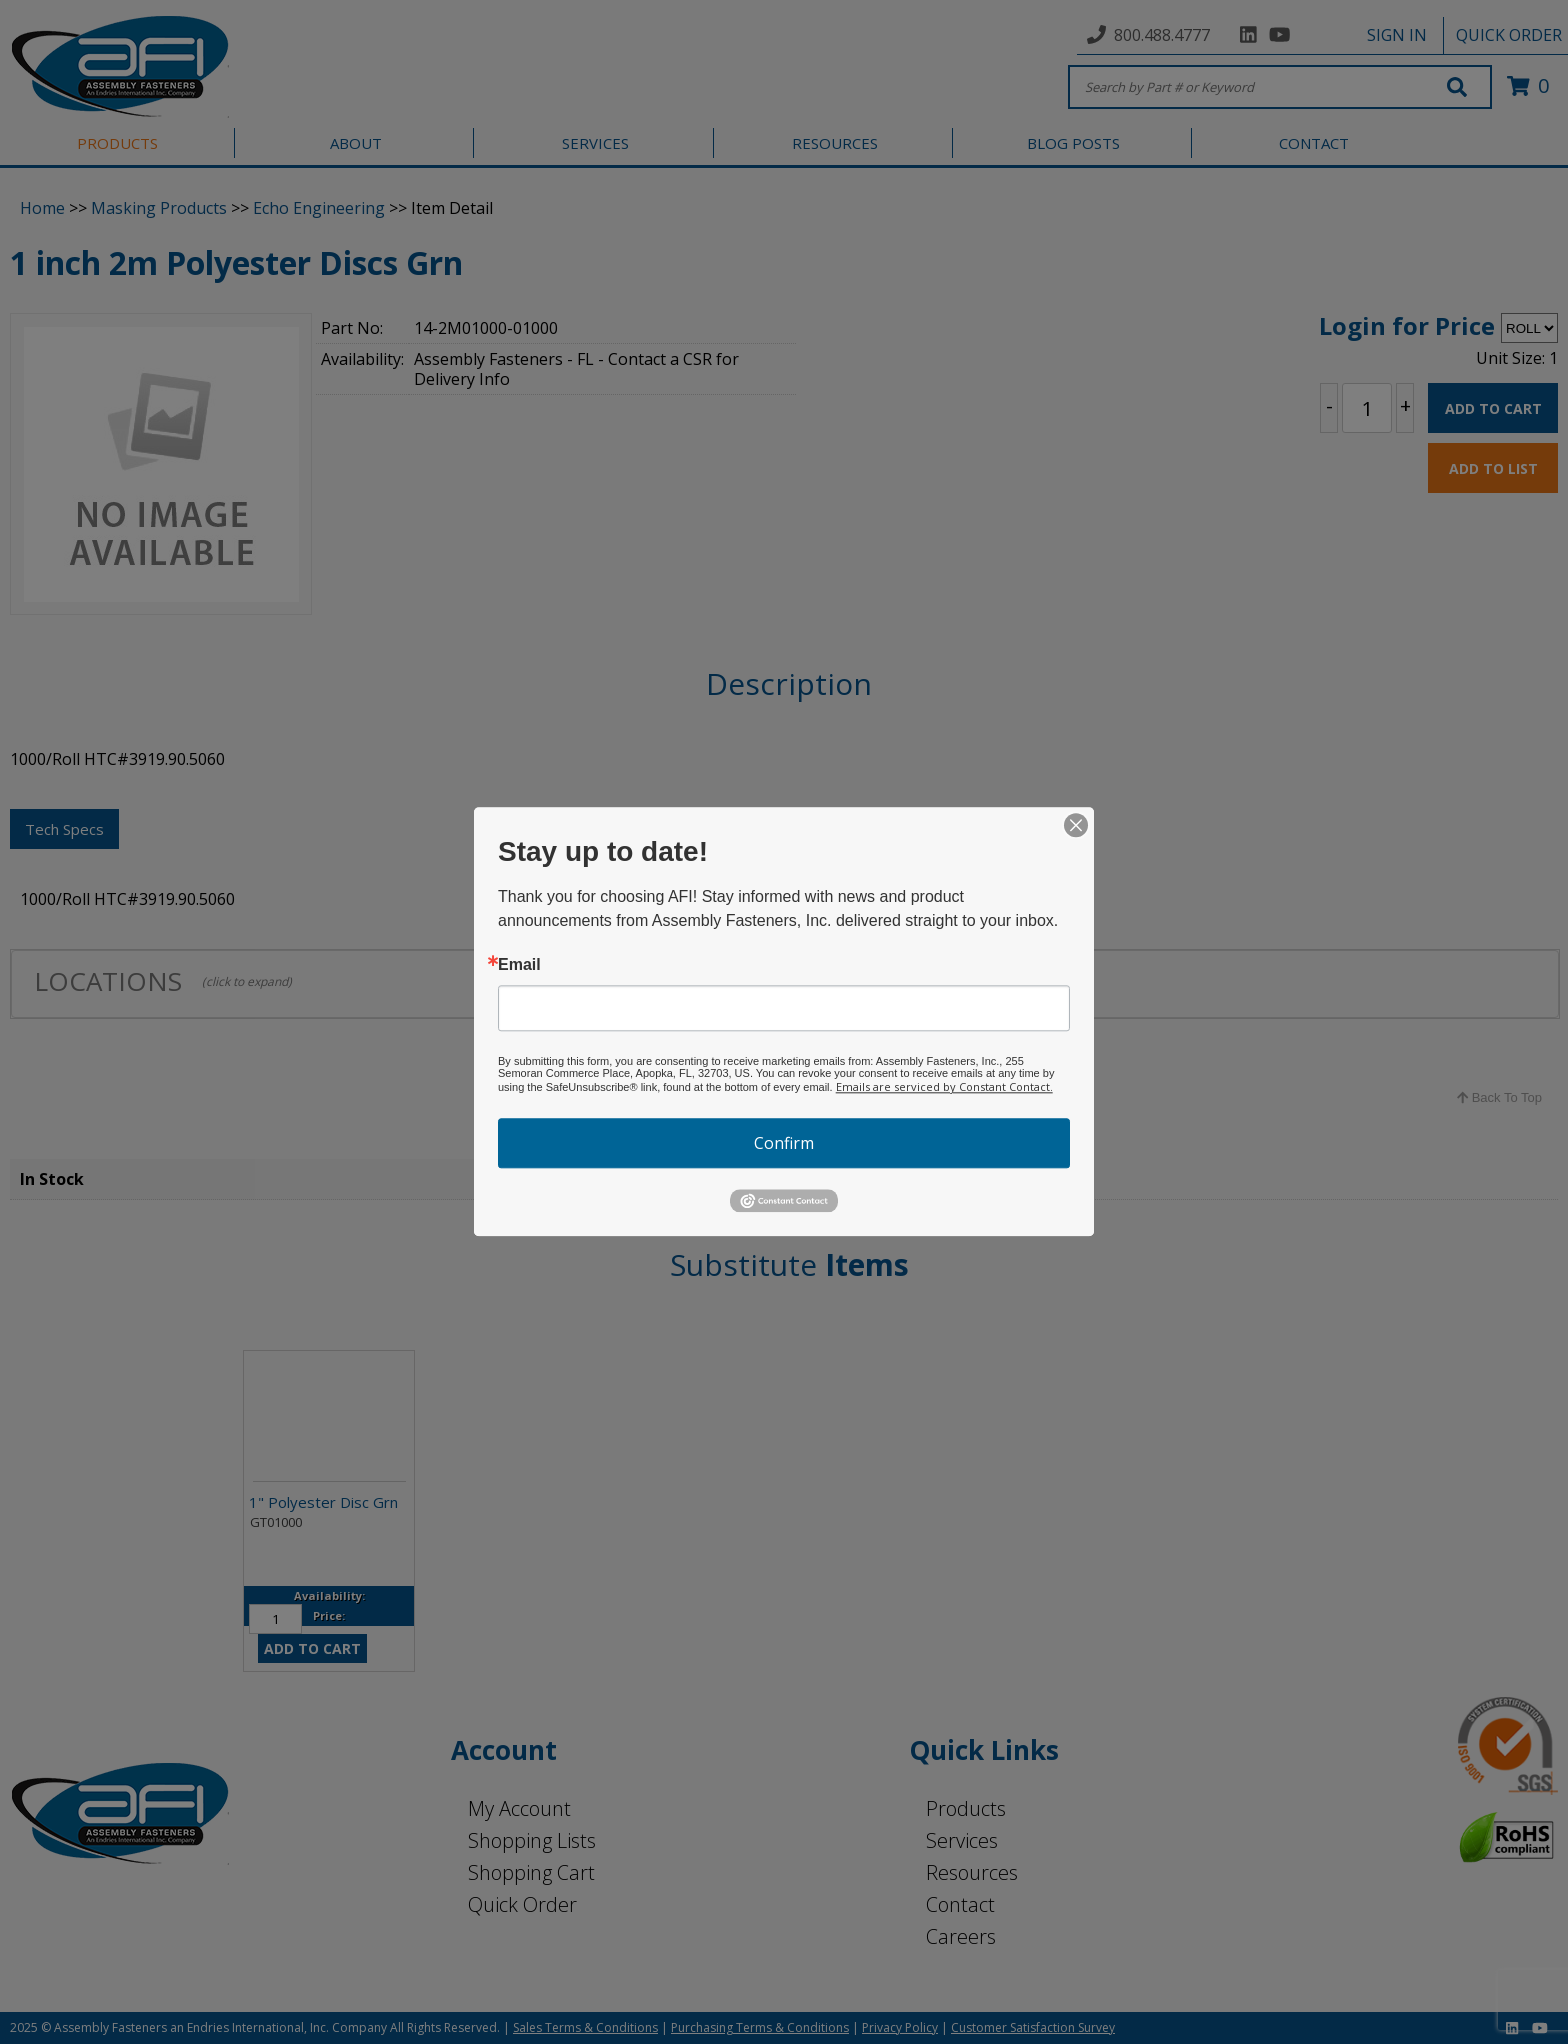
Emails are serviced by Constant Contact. (944, 1086)
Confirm (784, 1143)
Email (519, 965)
